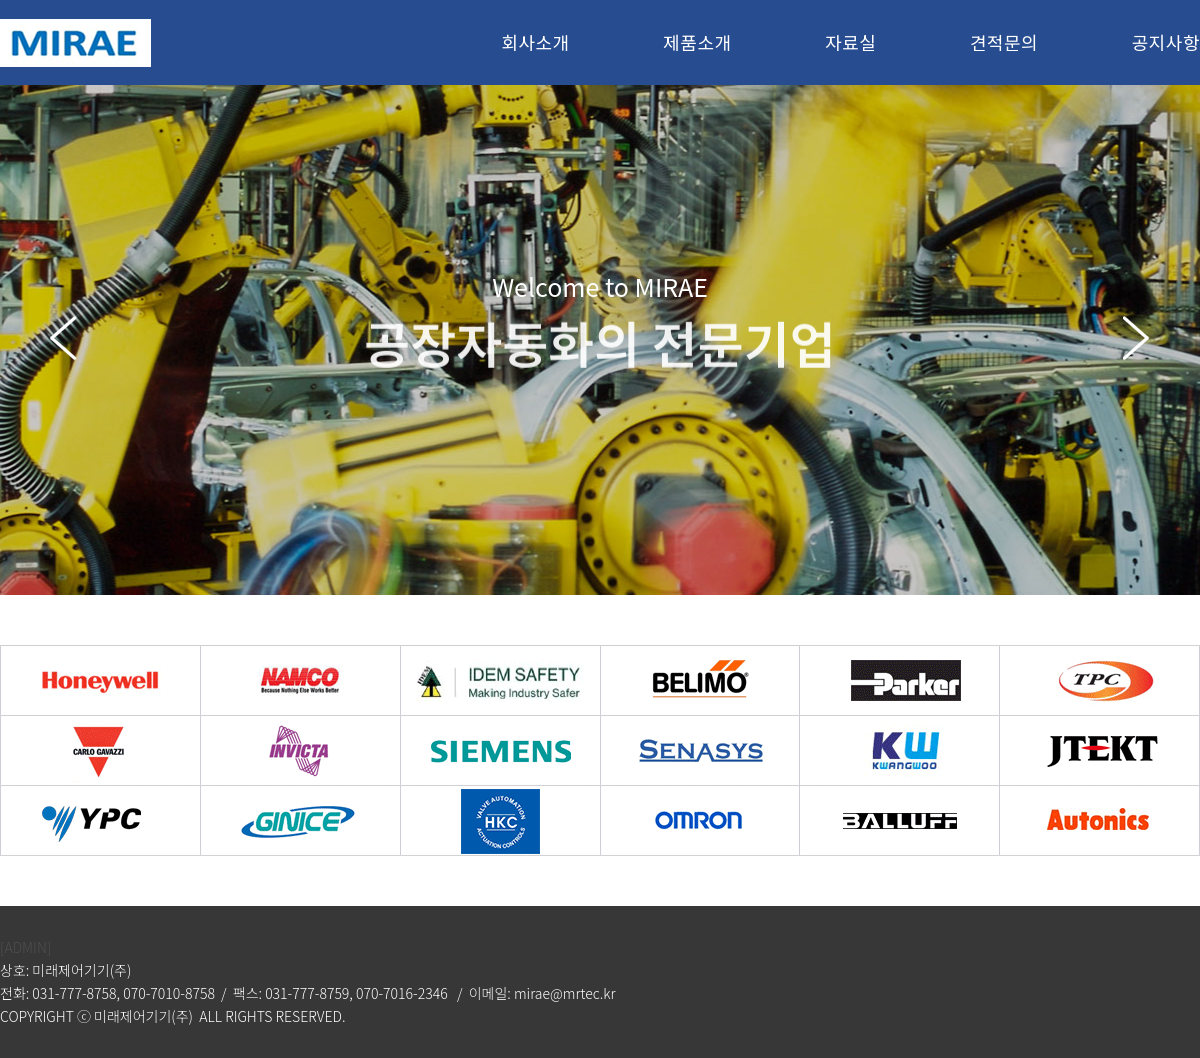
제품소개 (697, 42)
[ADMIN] (25, 947)
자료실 (850, 42)
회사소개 (535, 42)
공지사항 (1166, 42)
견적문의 (1004, 42)
